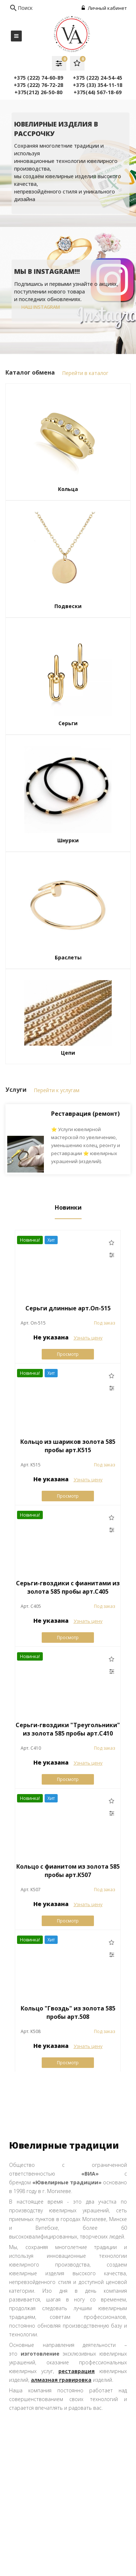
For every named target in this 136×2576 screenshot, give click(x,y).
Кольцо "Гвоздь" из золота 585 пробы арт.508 (68, 2012)
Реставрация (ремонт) (85, 1114)
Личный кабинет (104, 8)
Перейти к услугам (56, 1090)
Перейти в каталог (85, 373)
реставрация (76, 2371)
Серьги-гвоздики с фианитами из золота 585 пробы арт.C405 (68, 1587)
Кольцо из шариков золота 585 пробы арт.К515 (67, 1446)
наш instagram (40, 307)
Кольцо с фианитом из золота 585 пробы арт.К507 (68, 1870)
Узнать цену (88, 1337)
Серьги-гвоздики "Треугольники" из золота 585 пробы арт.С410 (68, 1729)
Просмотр (68, 1354)
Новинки (68, 1207)
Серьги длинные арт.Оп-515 (68, 1308)
